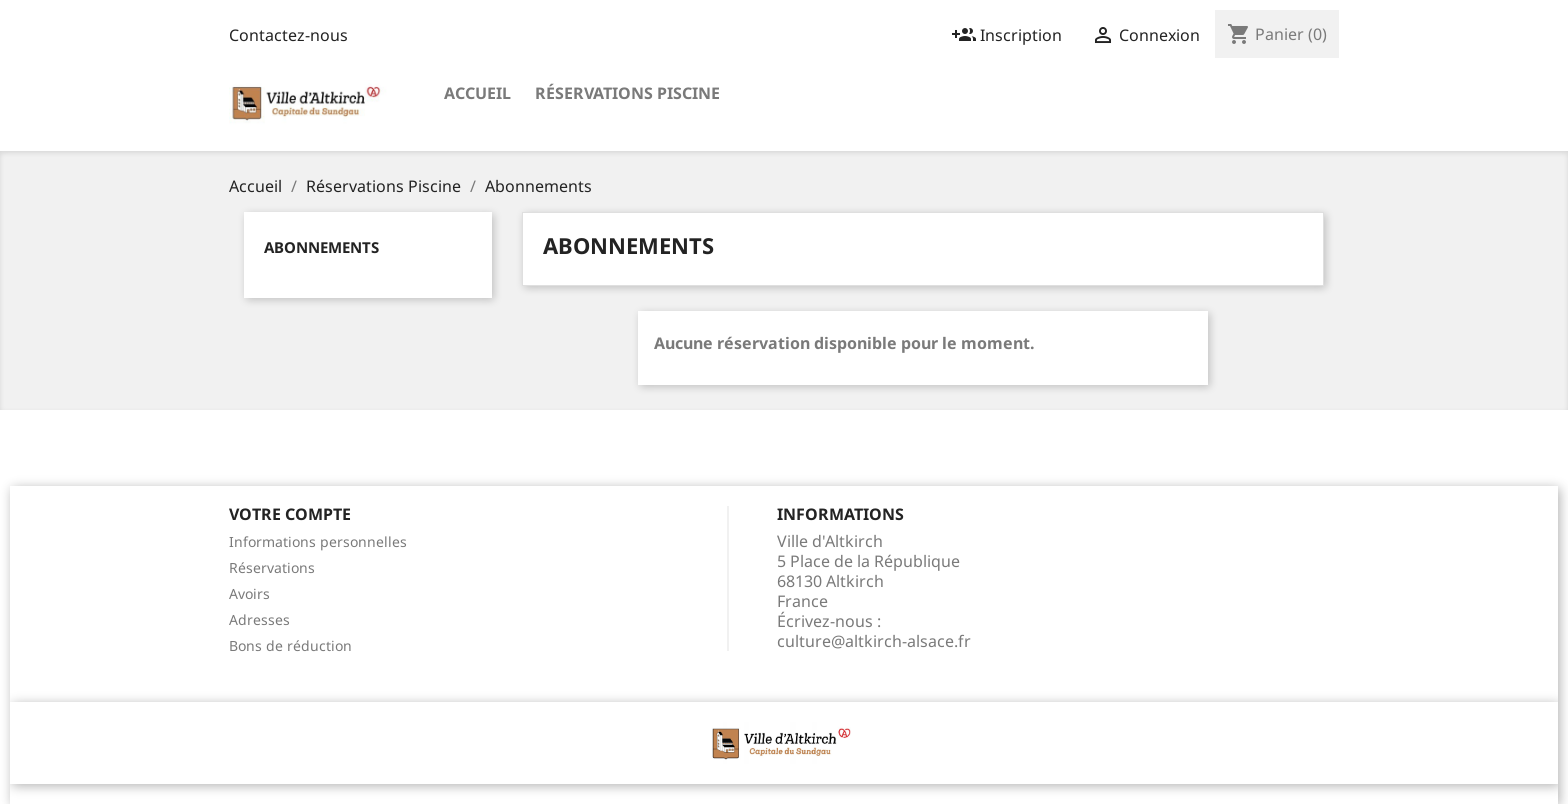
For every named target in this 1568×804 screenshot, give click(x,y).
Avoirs (249, 593)
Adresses (259, 619)
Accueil (477, 93)
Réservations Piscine (627, 93)
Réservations (272, 567)
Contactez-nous (288, 35)
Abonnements (321, 247)
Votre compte (290, 514)
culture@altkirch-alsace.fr (874, 641)
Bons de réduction (290, 645)
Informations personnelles (318, 541)
